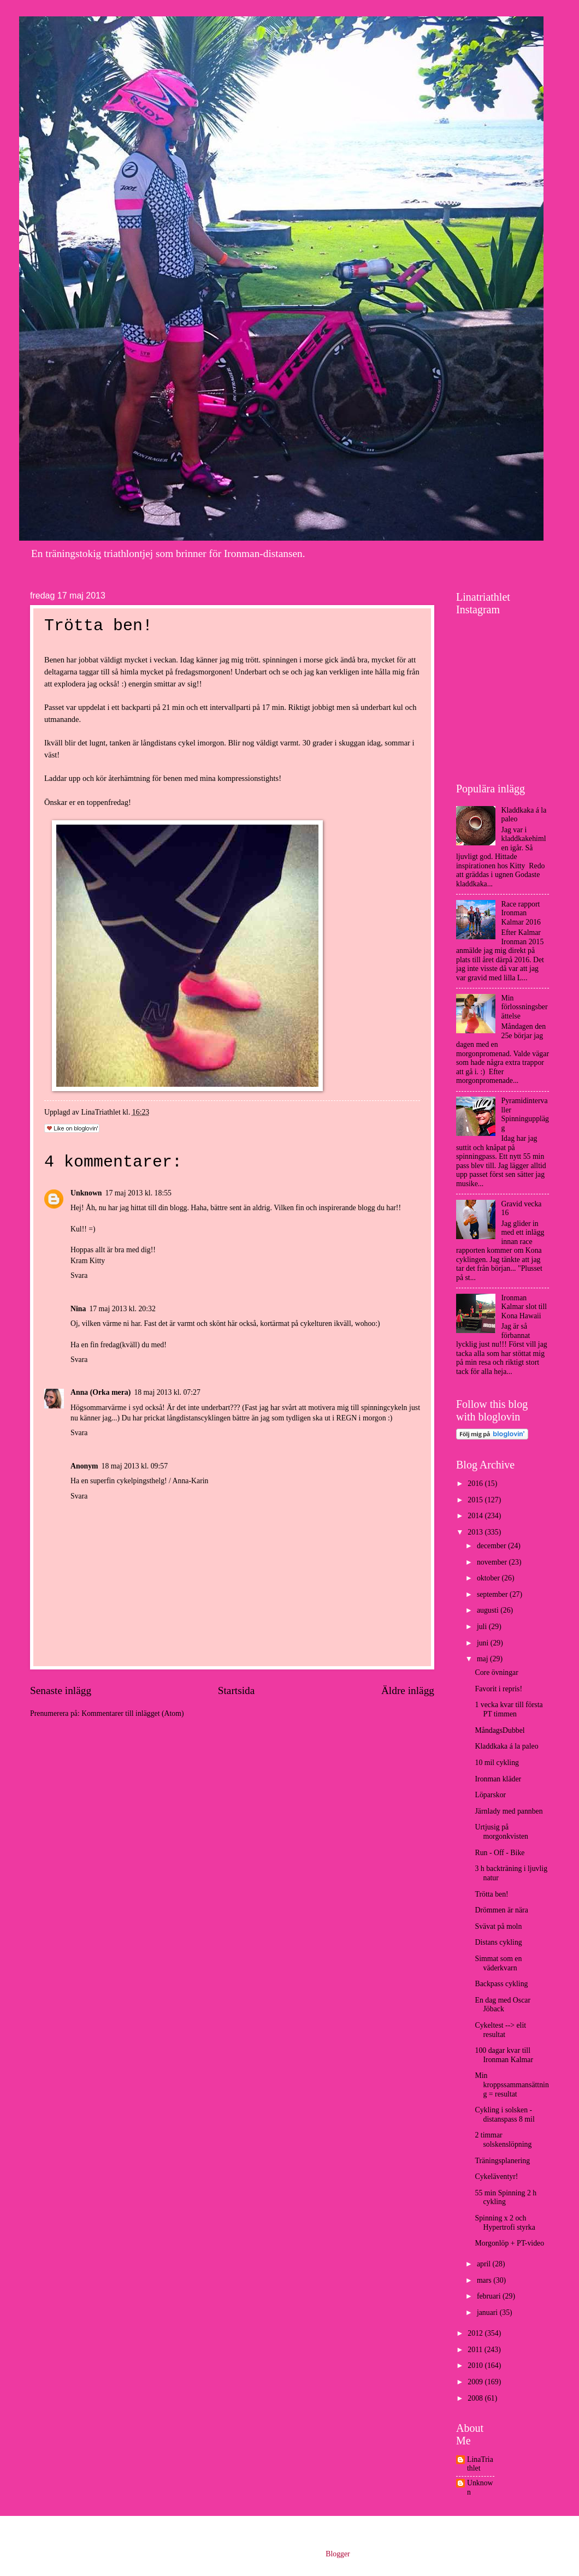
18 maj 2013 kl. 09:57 (135, 1466)
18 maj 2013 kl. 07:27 (167, 1392)
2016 (476, 1483)
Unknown (86, 1193)
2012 (476, 2333)
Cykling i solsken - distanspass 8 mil (504, 2114)
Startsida (236, 1690)
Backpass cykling (501, 1984)
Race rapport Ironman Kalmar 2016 (521, 913)
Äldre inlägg (407, 1690)
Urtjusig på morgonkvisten (501, 1831)
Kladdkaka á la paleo (506, 1746)
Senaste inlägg (60, 1690)
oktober (489, 1578)
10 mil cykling (496, 1762)
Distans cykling (498, 1942)
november (493, 1562)
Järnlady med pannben (508, 1811)
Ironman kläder (498, 1779)
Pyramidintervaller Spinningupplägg (525, 1114)
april (485, 2264)
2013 (476, 1532)
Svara (78, 1275)
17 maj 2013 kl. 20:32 (122, 1309)
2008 (476, 2398)
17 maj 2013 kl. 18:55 (138, 1193)
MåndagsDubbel (499, 1730)
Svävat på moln (498, 1926)
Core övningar (496, 1672)
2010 (476, 2365)
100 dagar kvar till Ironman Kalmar (504, 2055)
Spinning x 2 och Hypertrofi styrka (505, 2222)
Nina (78, 1309)
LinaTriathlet (480, 2464)
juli (483, 1626)
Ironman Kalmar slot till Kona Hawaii (524, 1307)
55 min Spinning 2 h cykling (505, 2197)
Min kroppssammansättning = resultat (511, 2084)
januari (488, 2312)
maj (483, 1659)
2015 (476, 1500)
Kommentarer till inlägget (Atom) (132, 1713)
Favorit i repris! (498, 1689)
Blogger (338, 2554)
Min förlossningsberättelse (524, 1007)
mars (485, 2280)
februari (490, 2296)
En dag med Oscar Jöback (502, 2005)
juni (484, 1643)
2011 (476, 2350)
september (493, 1594)
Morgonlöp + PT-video (509, 2243)
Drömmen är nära (501, 1910)
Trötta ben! (491, 1894)
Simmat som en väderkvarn (498, 1963)
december (492, 1546)
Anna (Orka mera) (100, 1392)
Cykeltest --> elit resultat (500, 2030)
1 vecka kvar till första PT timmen (508, 1709)
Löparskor (490, 1795)
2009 (476, 2382)
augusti (488, 1610)
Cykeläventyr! (496, 2176)
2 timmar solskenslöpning (503, 2139)
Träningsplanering (502, 2161)
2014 (476, 1516)
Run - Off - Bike (499, 1853)
